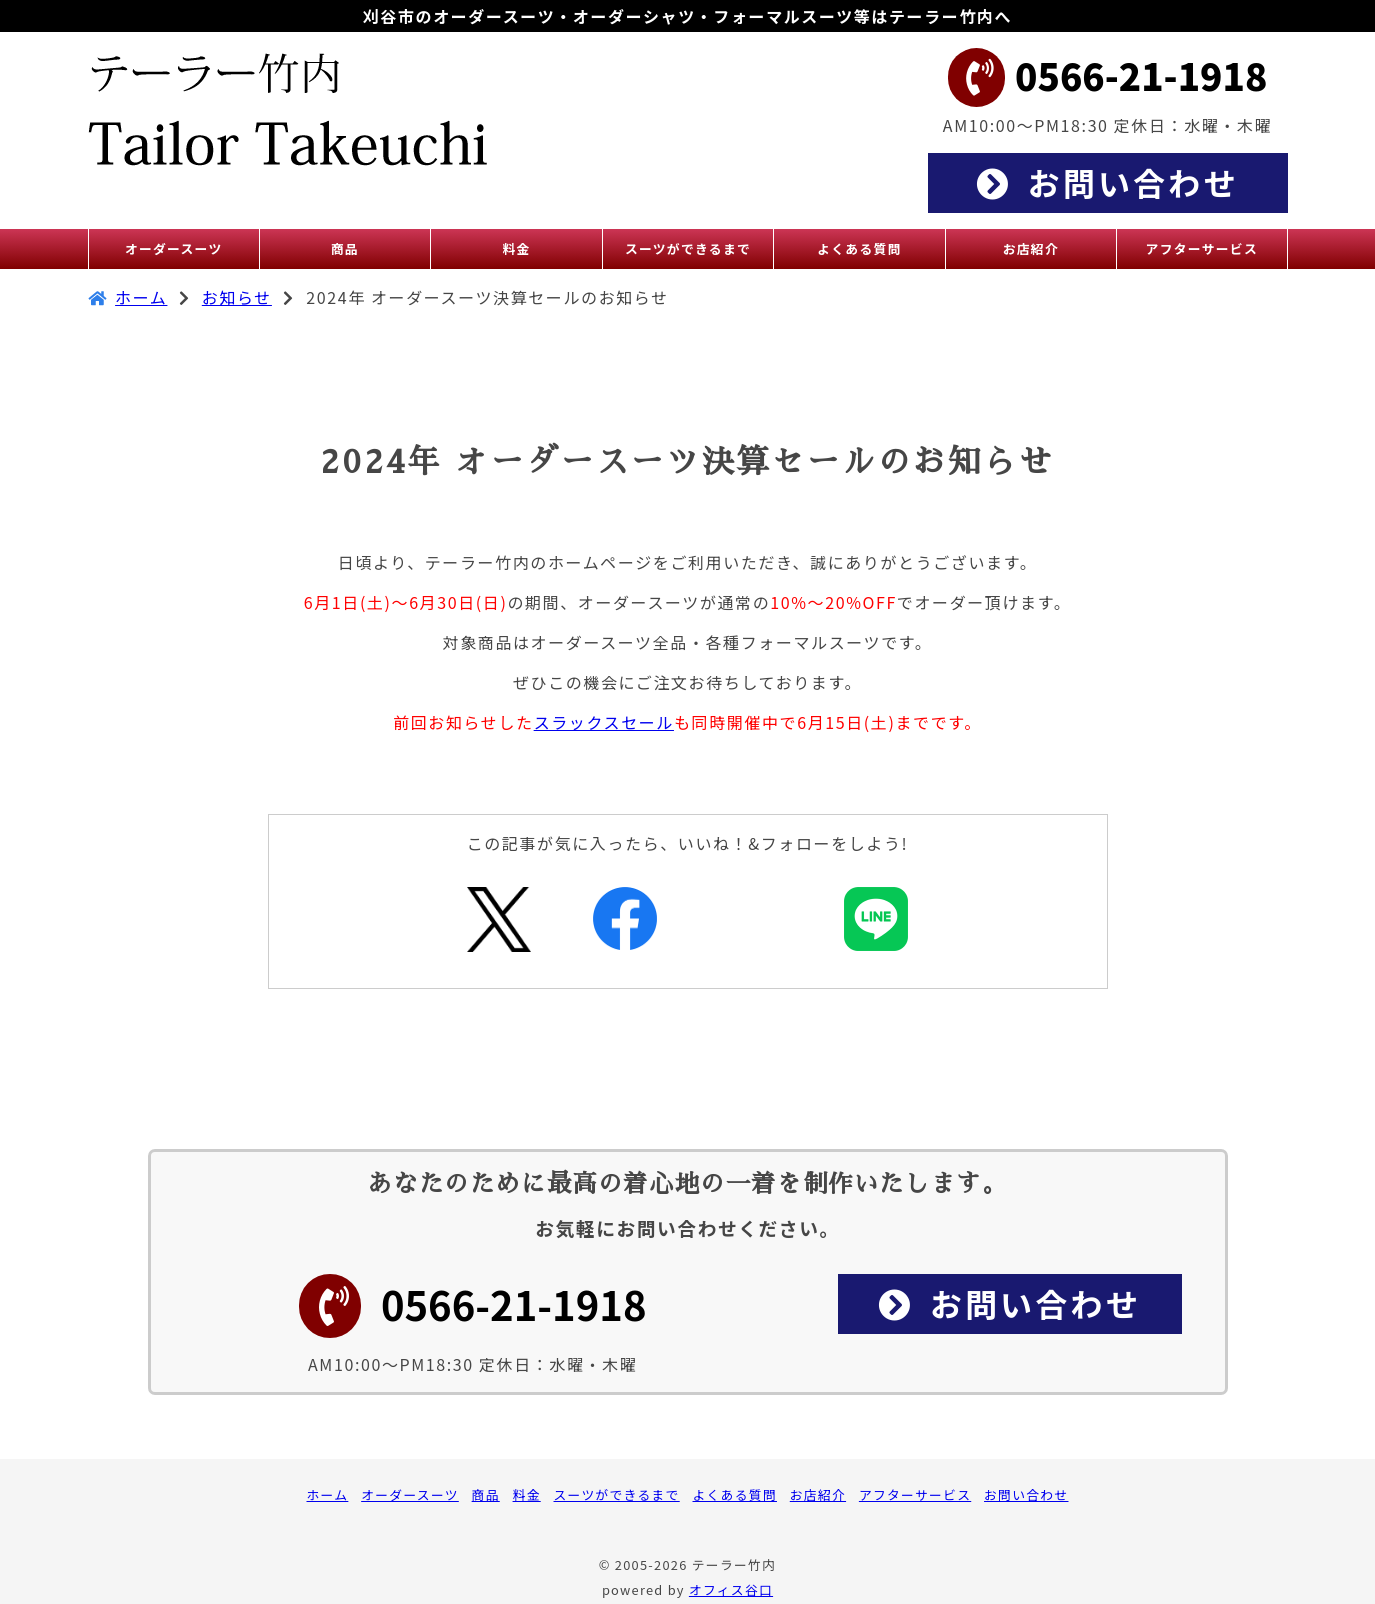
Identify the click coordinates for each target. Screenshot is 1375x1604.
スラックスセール (604, 722)
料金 (527, 1494)
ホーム (141, 297)
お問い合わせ (1026, 1494)
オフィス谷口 (731, 1589)
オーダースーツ (410, 1494)
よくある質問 (735, 1494)
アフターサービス (915, 1494)
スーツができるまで (617, 1494)
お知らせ (237, 297)
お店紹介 (818, 1494)
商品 (486, 1494)
